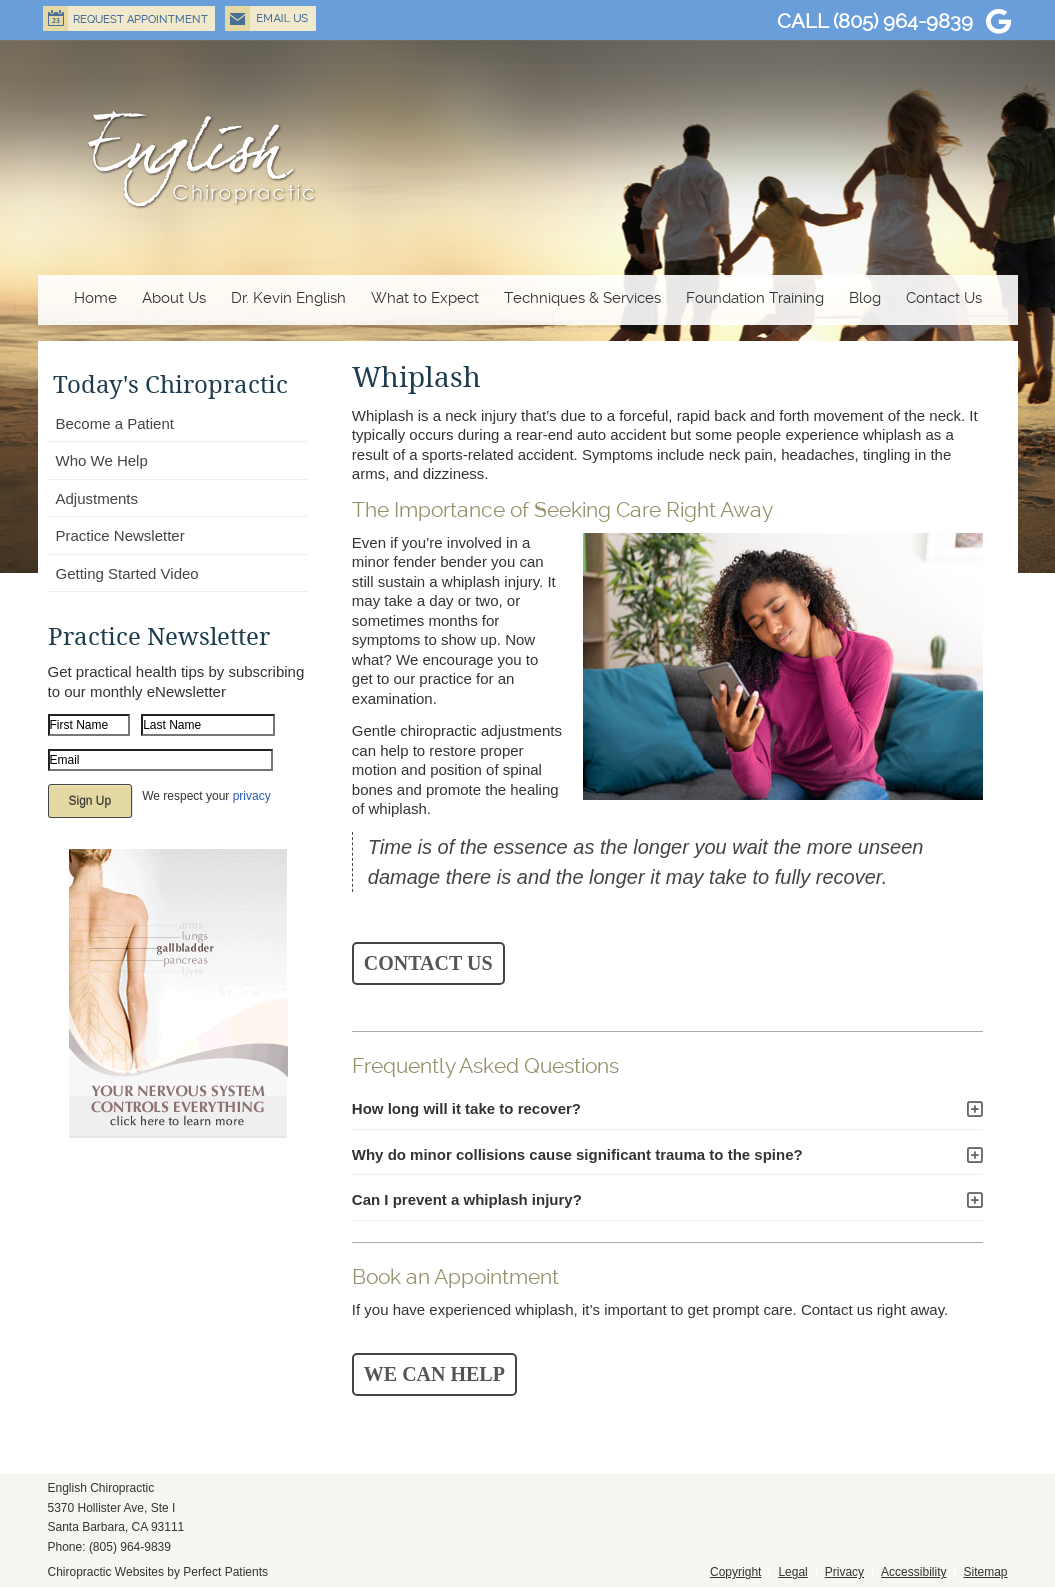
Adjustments (97, 498)
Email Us (270, 18)
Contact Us (944, 298)
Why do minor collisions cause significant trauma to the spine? (577, 1154)
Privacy (844, 1572)
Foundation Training (755, 298)
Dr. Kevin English (288, 298)
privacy (252, 796)
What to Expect (425, 298)
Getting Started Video (127, 573)
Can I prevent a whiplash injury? (467, 1199)
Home (95, 298)
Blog (865, 298)
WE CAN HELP (434, 1374)
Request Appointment (129, 18)
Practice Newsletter (120, 535)
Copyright (735, 1572)
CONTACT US (428, 963)
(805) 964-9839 (903, 21)
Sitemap (985, 1572)
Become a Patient (115, 423)
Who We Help (102, 460)
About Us (174, 298)
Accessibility (913, 1572)
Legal (792, 1572)
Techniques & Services (582, 298)
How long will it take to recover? (466, 1108)
